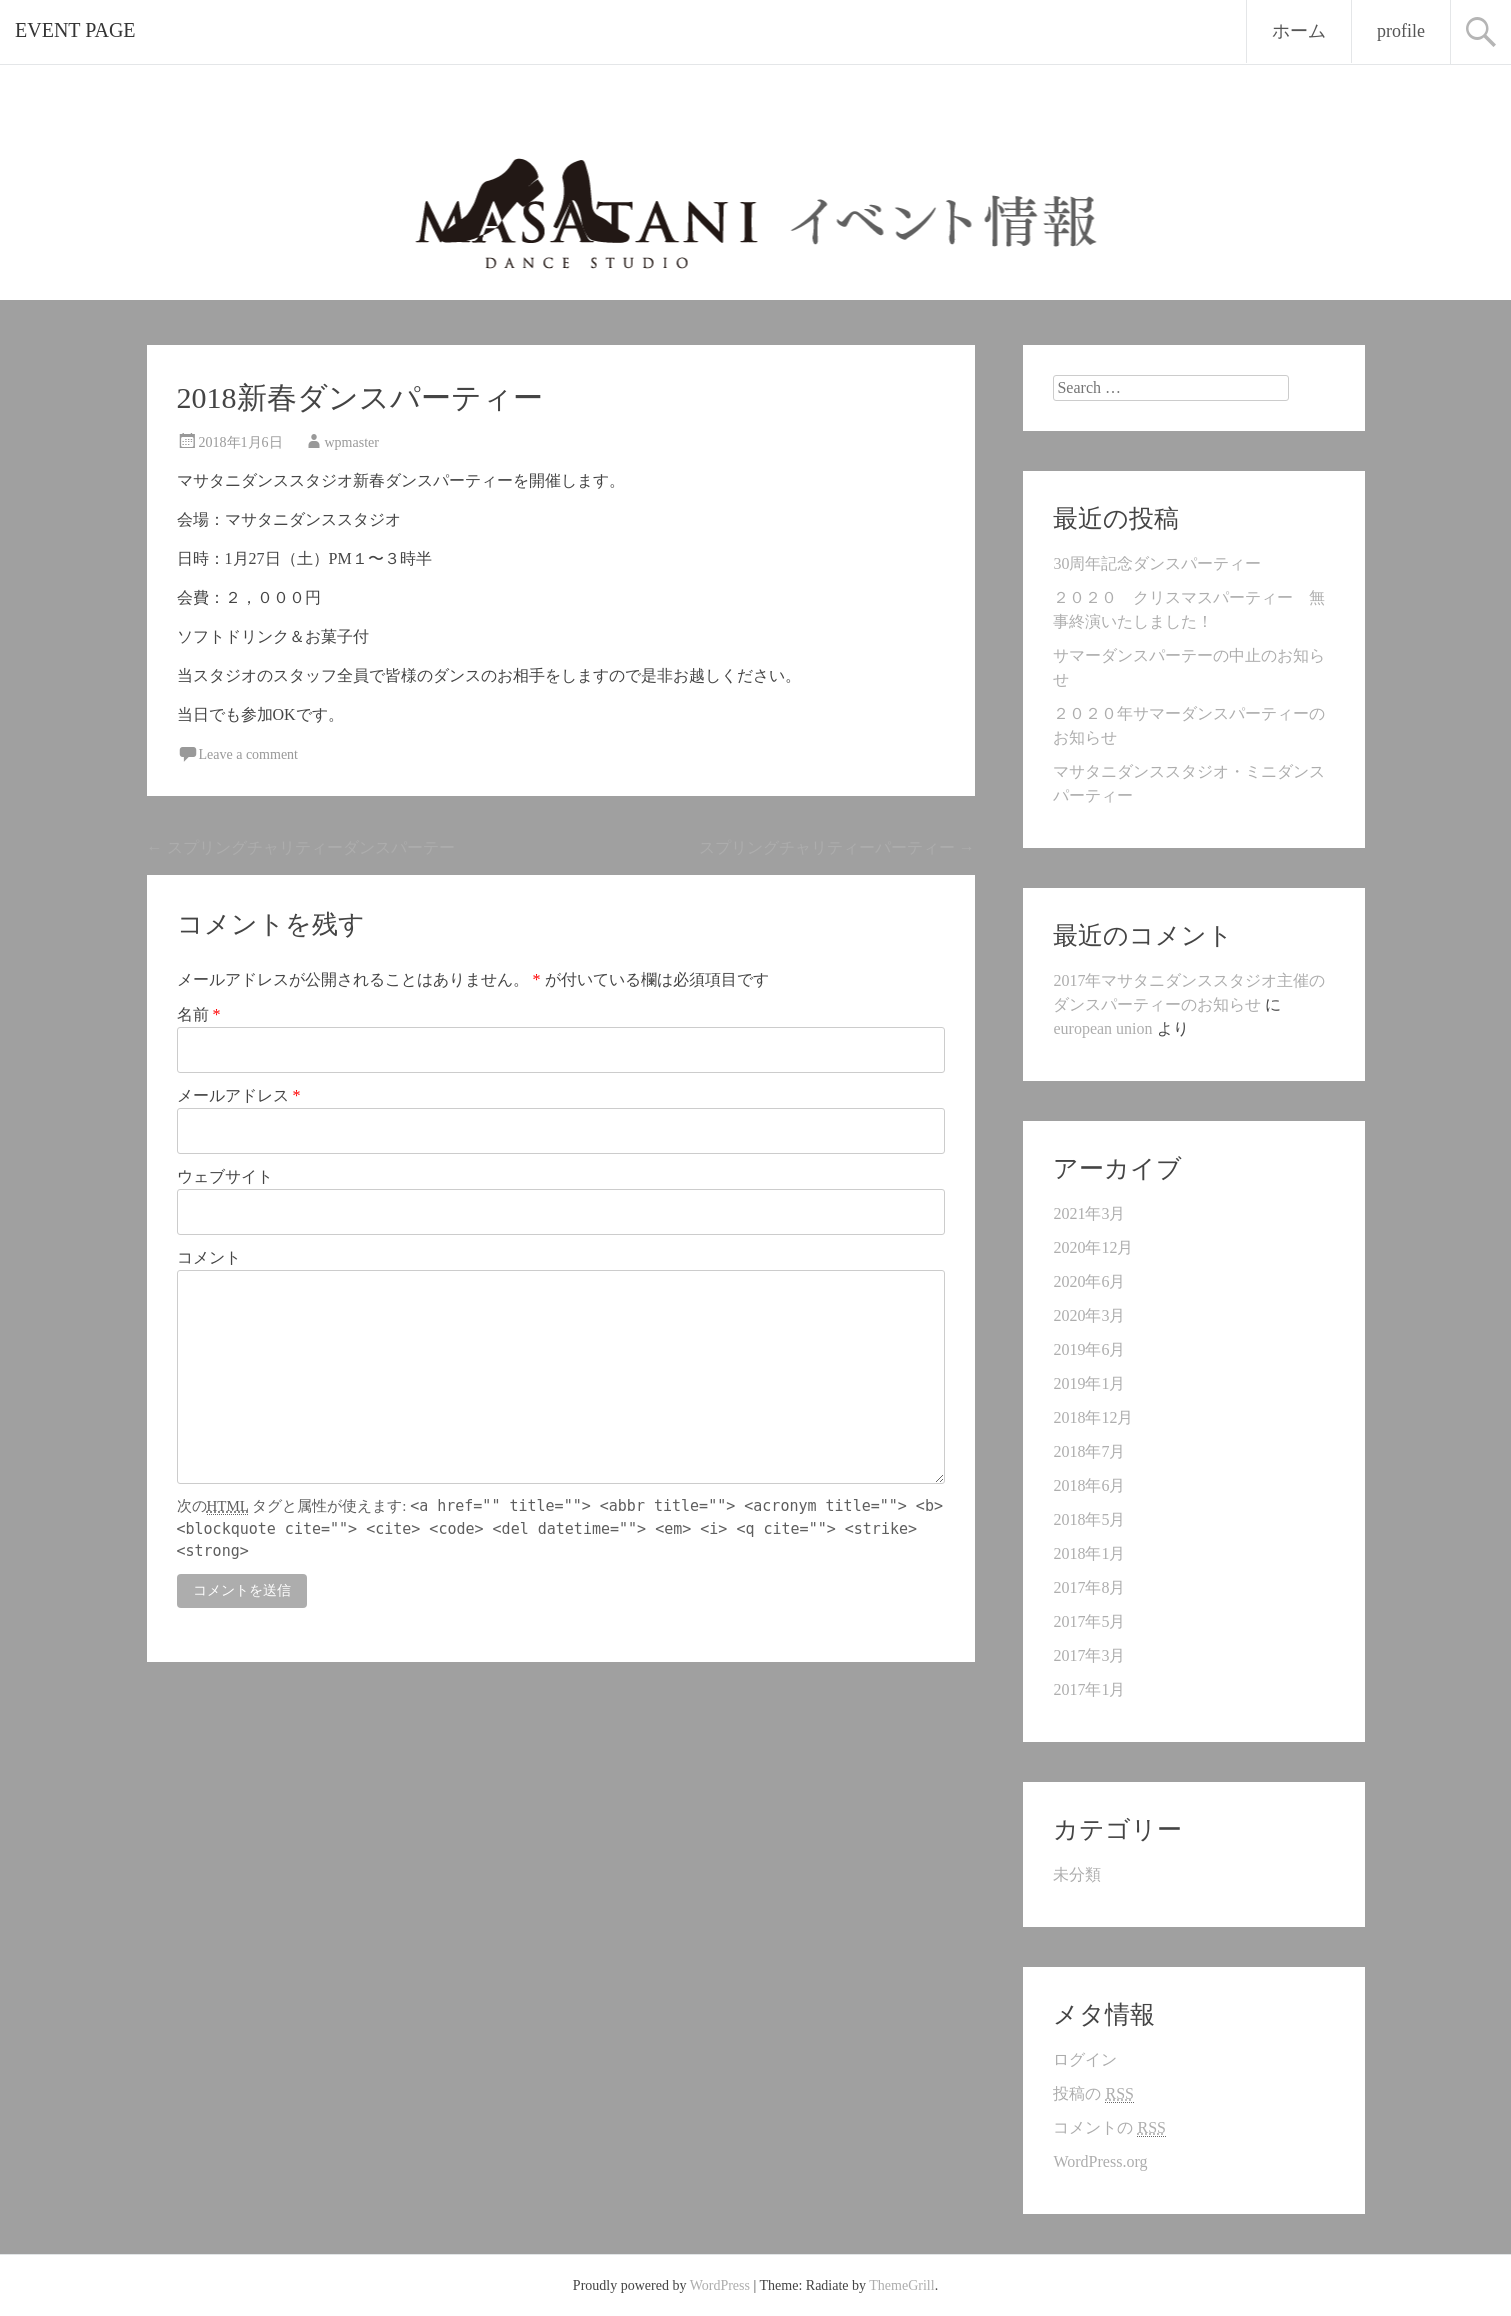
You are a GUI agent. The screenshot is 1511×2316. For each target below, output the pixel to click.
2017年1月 (1089, 1689)
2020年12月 (1093, 1247)
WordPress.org (1100, 2161)
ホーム (1299, 31)
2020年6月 (1089, 1281)
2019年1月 (1089, 1383)
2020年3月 (1089, 1315)
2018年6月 (1089, 1485)
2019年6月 (1089, 1349)
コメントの (1109, 2128)
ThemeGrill (901, 2285)
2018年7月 (1089, 1451)
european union (1102, 1028)
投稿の (1093, 2094)
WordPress (720, 2285)
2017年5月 (1089, 1621)
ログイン (1085, 2059)
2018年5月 (1089, 1519)
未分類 (1077, 1874)
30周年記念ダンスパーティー (1157, 563)
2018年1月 (1089, 1553)
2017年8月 (1089, 1587)
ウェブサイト (225, 1176)
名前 (199, 1014)
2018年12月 (1093, 1417)
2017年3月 (1089, 1655)
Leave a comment (249, 754)
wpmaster (352, 442)
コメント (209, 1257)
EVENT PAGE (75, 30)
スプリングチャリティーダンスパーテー (301, 847)
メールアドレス (239, 1095)
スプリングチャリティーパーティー (837, 847)
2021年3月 (1089, 1213)
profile (1401, 31)
